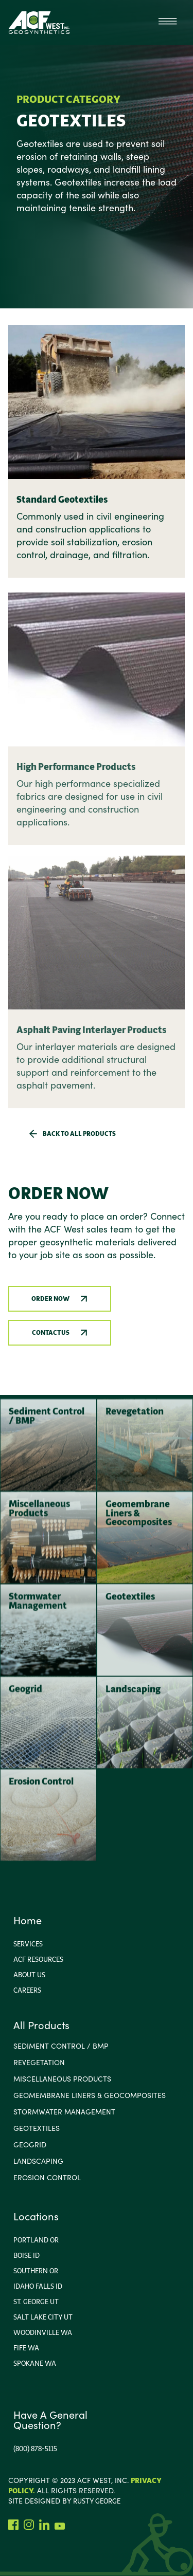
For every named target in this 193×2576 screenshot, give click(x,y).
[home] (39, 22)
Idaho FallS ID (37, 2286)
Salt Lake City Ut (43, 2317)
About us (29, 1975)
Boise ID (26, 2255)
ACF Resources (38, 1959)
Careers (27, 1990)
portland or (36, 2240)
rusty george (96, 2501)
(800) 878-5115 (35, 2448)
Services (28, 1944)
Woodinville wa (42, 2332)
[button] (167, 22)
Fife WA (26, 2348)
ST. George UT (36, 2301)
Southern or (35, 2271)
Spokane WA (34, 2363)
